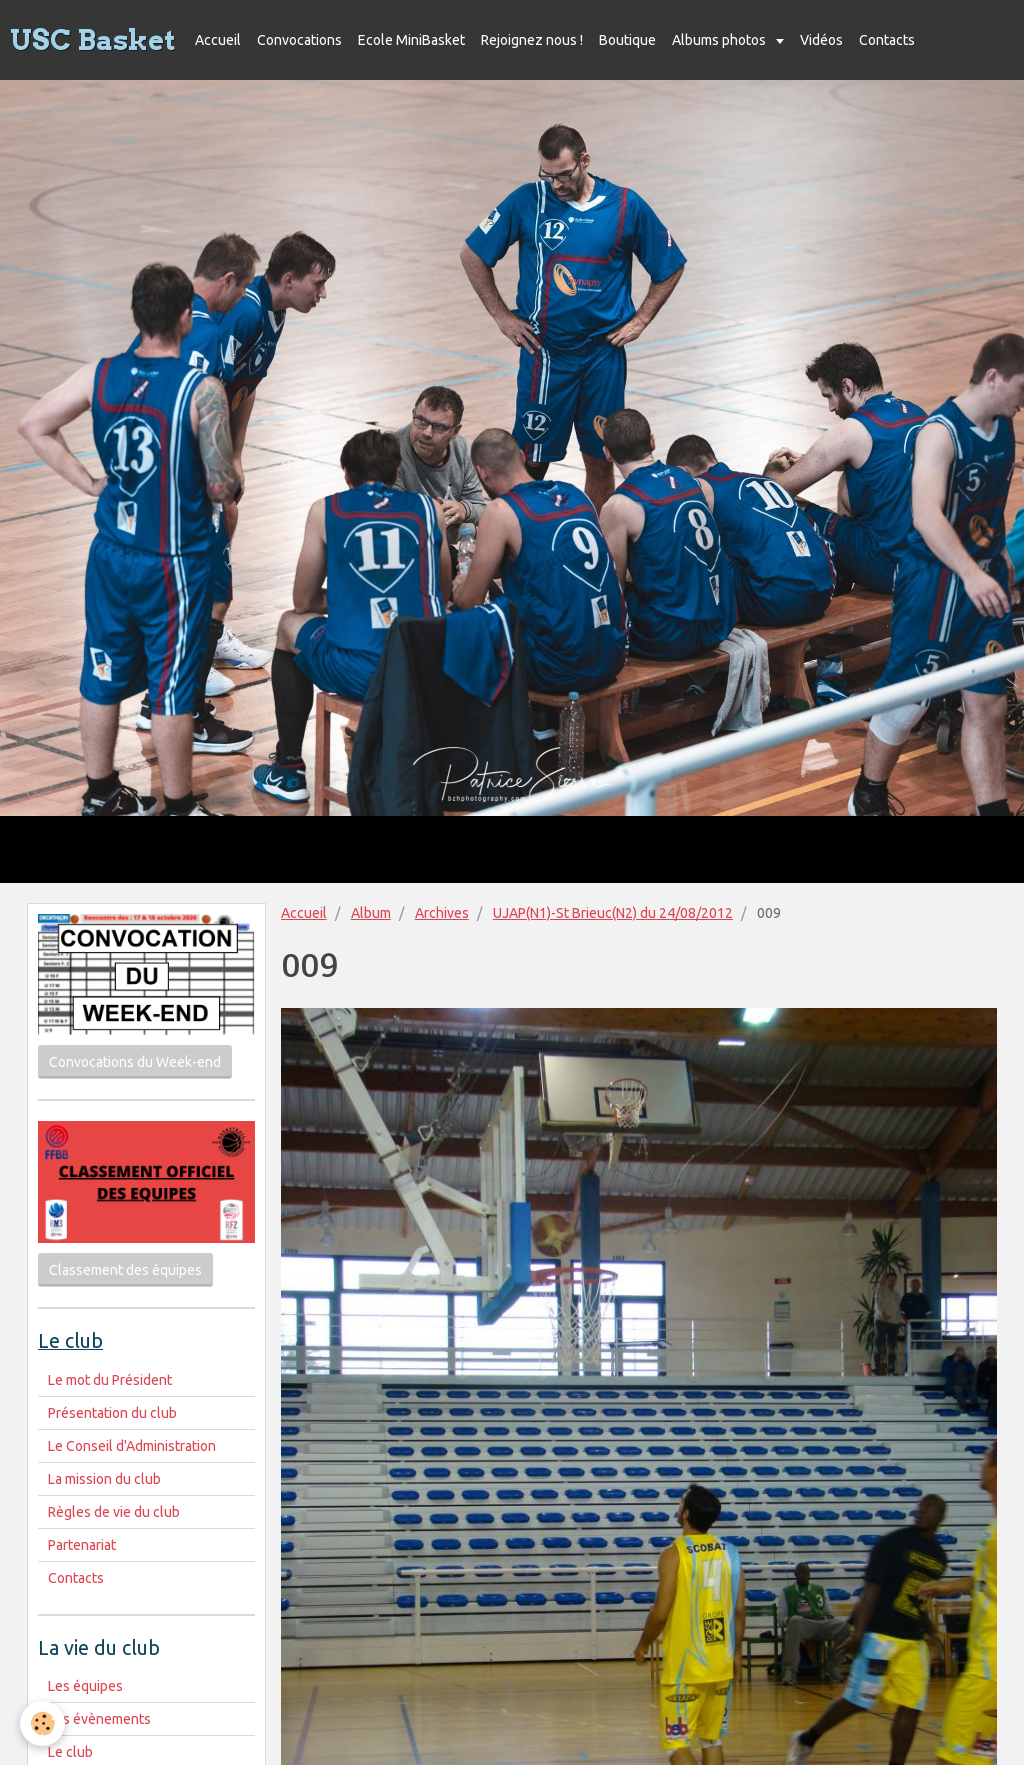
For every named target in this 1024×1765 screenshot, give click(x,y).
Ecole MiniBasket (411, 40)
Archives (442, 913)
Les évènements (99, 1719)
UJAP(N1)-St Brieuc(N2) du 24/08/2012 (613, 913)
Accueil (218, 40)
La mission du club (104, 1479)
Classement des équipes (125, 1270)
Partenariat (82, 1545)
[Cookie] (42, 1723)
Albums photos (720, 40)
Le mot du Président (110, 1380)
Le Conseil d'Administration (132, 1446)
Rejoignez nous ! (532, 40)
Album (371, 913)
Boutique (627, 40)
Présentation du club (112, 1413)
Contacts (887, 40)
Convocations (299, 40)
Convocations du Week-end (135, 1062)
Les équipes (85, 1686)
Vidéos (821, 40)
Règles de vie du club (114, 1512)
